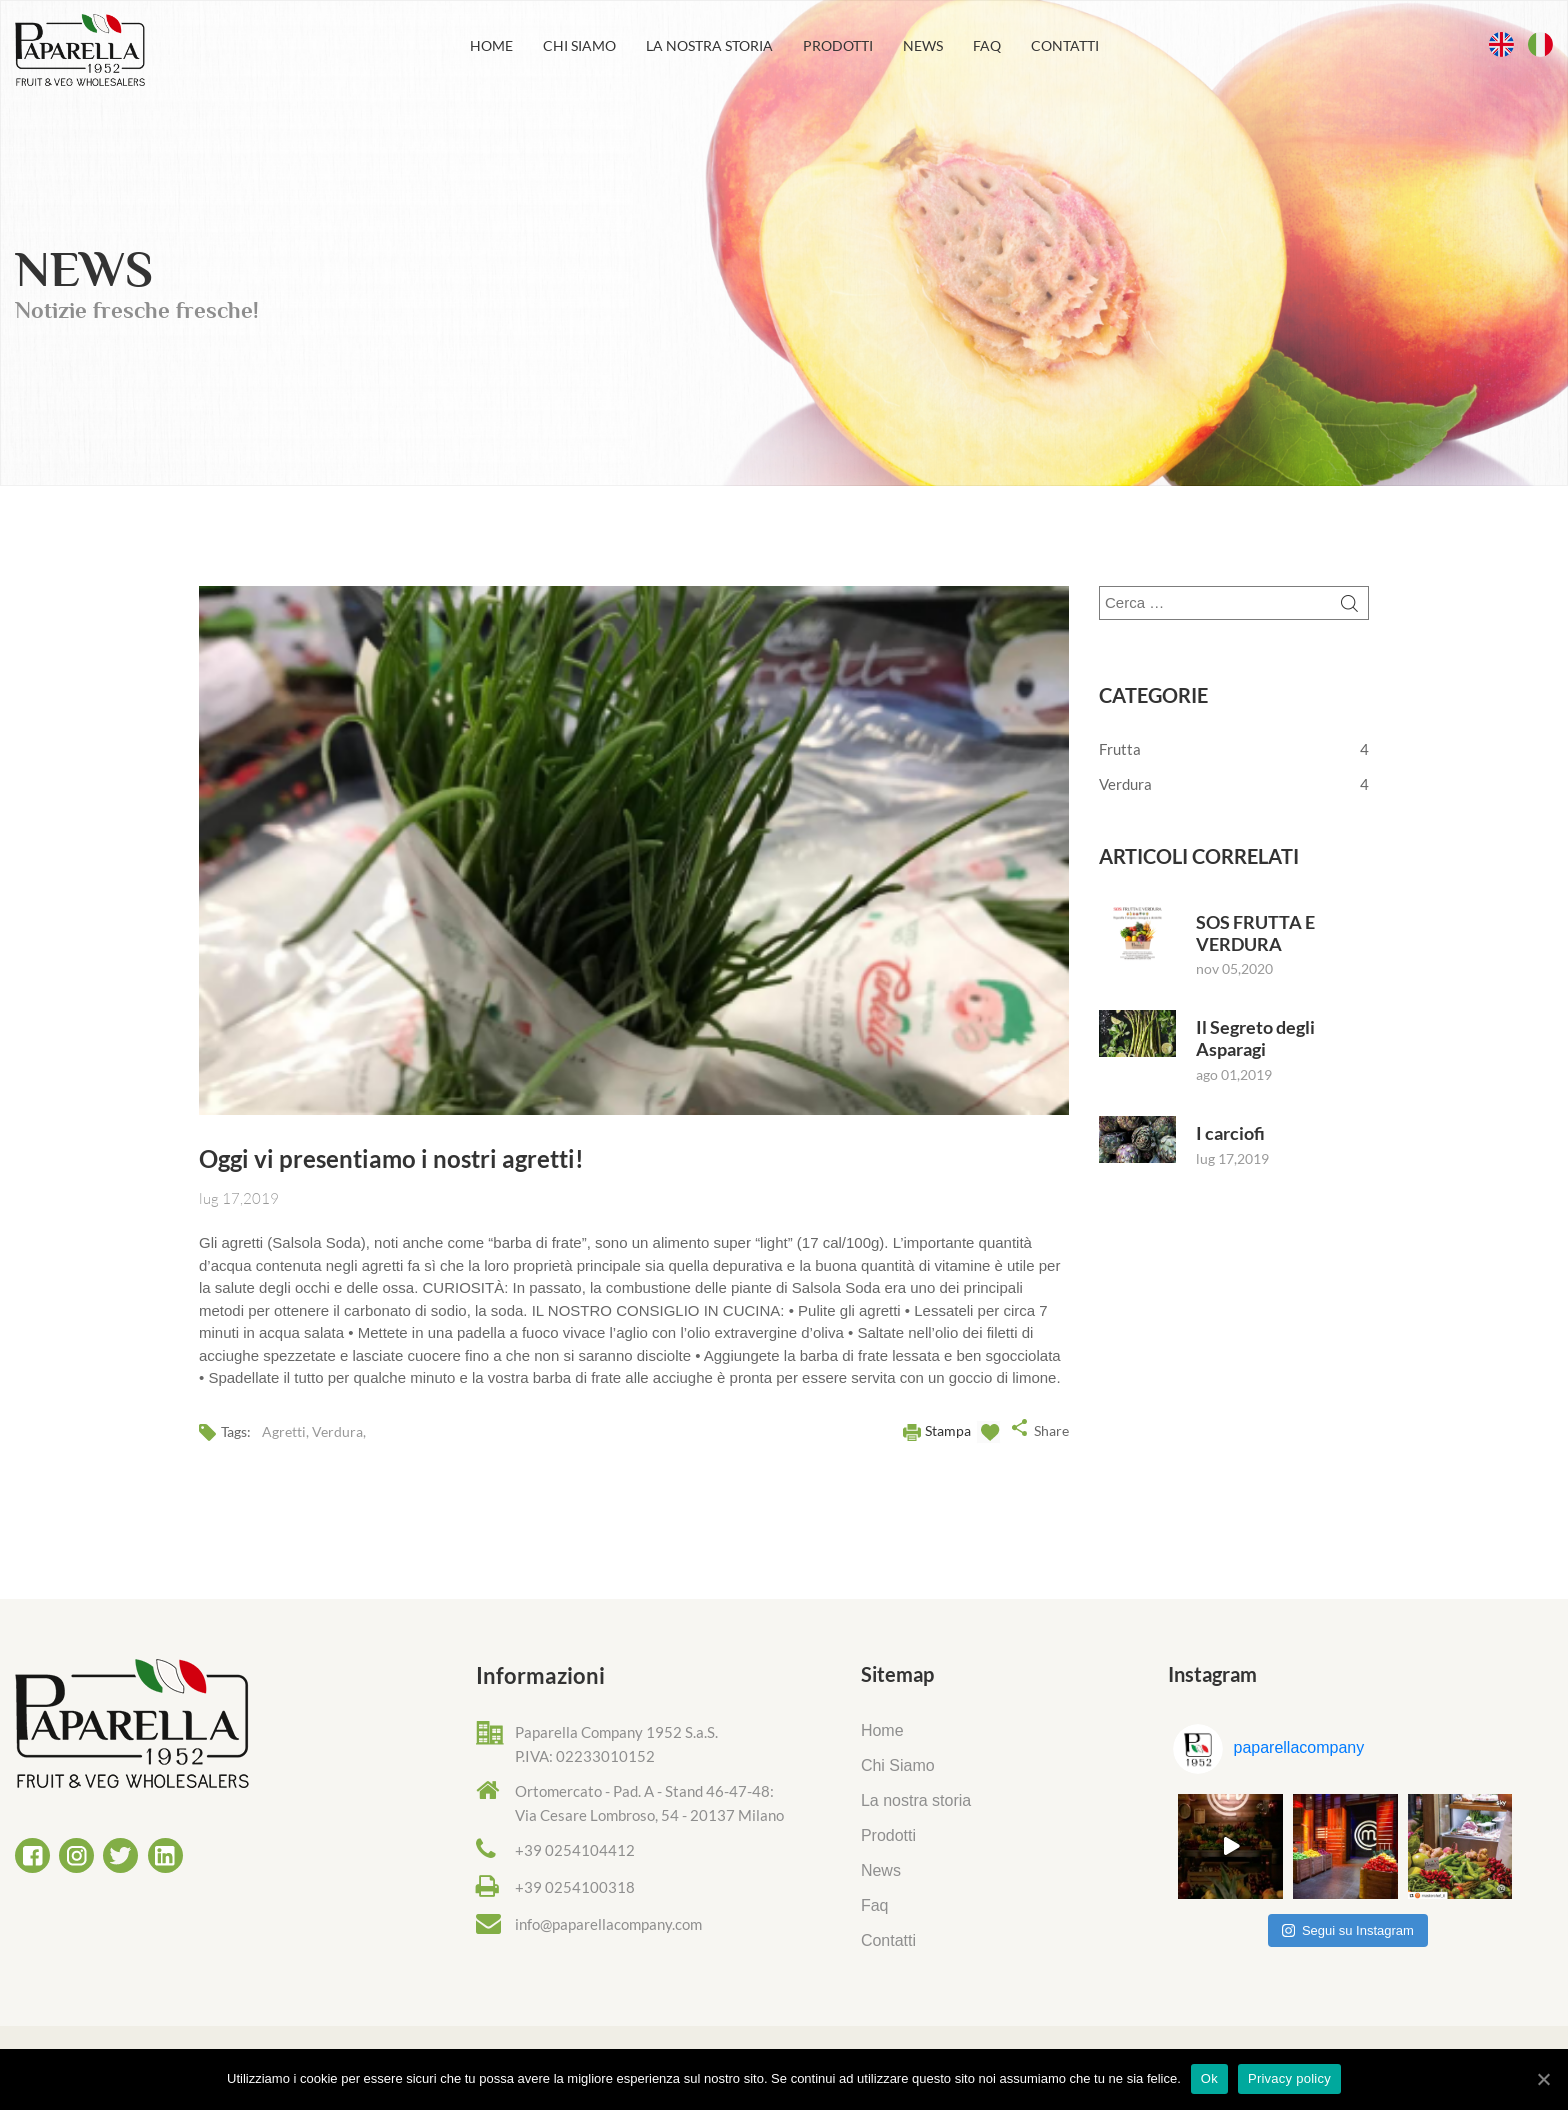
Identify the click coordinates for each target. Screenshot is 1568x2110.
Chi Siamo (579, 45)
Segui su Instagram (1348, 1930)
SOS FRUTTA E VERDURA (1255, 933)
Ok (1209, 2078)
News (923, 45)
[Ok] (1543, 2079)
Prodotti (838, 45)
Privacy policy (1289, 2078)
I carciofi (1230, 1133)
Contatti (1065, 45)
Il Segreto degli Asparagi (1255, 1038)
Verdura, (339, 1431)
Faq (987, 45)
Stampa (948, 1430)
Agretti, (287, 1431)
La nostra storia (709, 45)
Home (491, 45)
